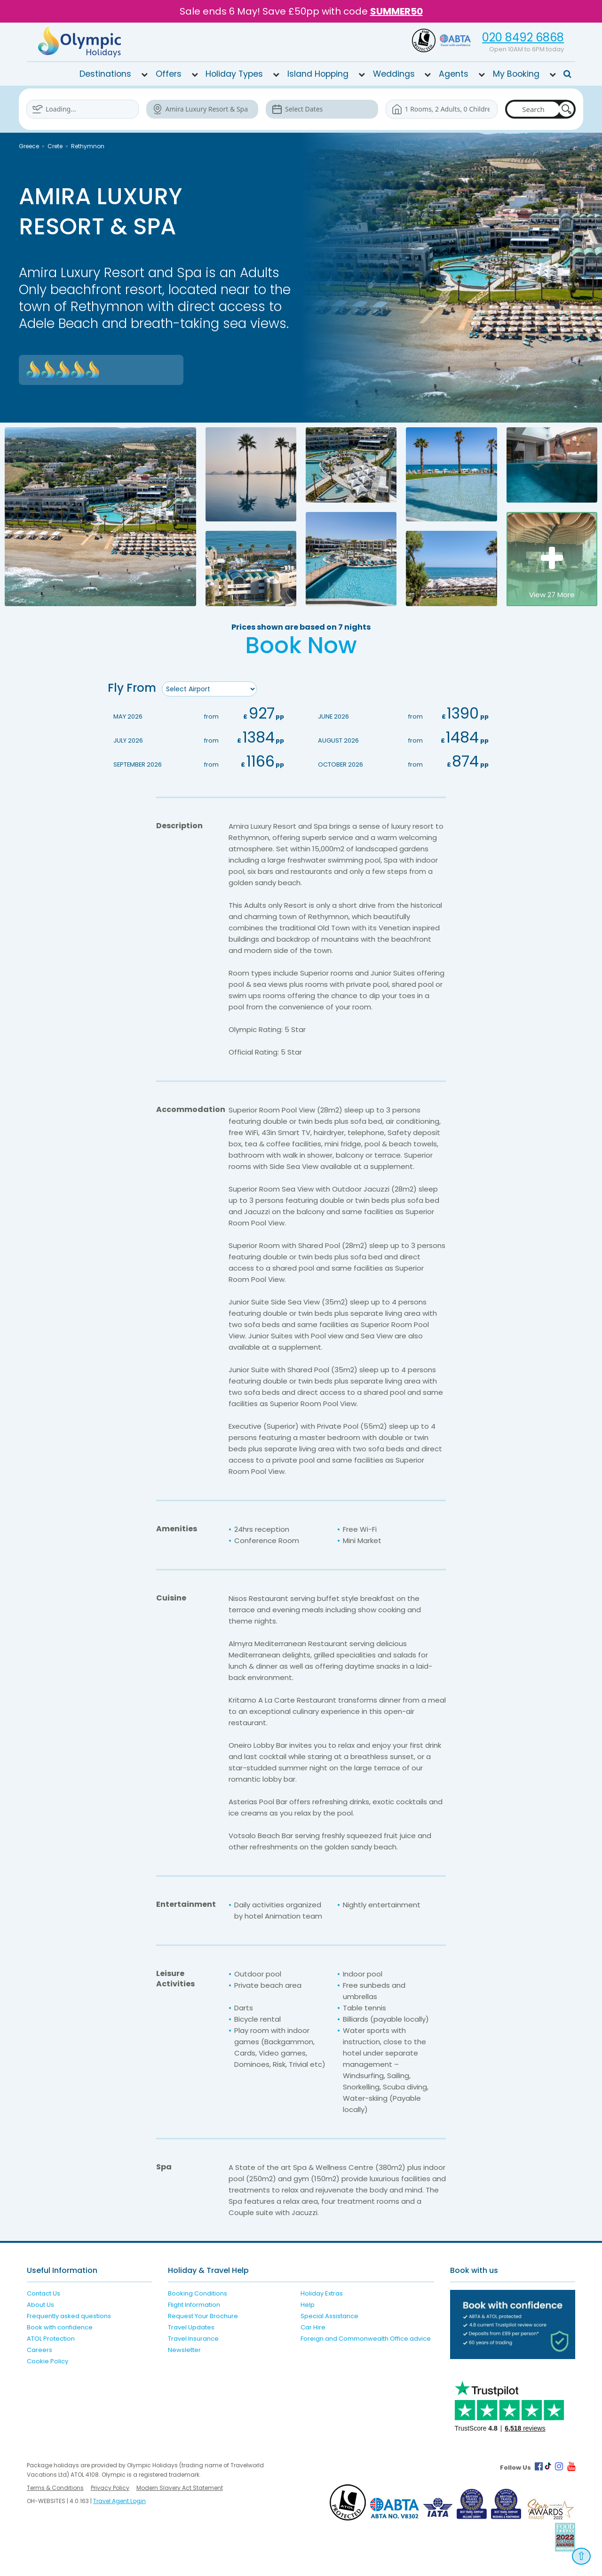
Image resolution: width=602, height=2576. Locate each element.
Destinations (105, 73)
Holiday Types (234, 73)
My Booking (516, 73)
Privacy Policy (110, 2487)
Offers (169, 73)
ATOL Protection (51, 2338)
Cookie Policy (47, 2360)
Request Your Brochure (203, 2315)
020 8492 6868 (523, 37)
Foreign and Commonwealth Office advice (366, 2338)
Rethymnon (87, 146)
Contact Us (43, 2292)
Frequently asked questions (69, 2315)
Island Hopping (318, 73)
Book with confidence (60, 2326)
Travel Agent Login (119, 2500)
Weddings (394, 73)
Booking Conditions (197, 2292)
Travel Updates (191, 2326)
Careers (39, 2349)
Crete (55, 146)
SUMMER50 (396, 11)
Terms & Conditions (55, 2487)
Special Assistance (329, 2315)
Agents (453, 73)
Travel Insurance (193, 2338)
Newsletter (184, 2349)
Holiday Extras (322, 2292)
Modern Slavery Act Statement (179, 2487)
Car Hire (313, 2326)
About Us (40, 2304)
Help (308, 2304)
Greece (29, 146)
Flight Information (194, 2304)
